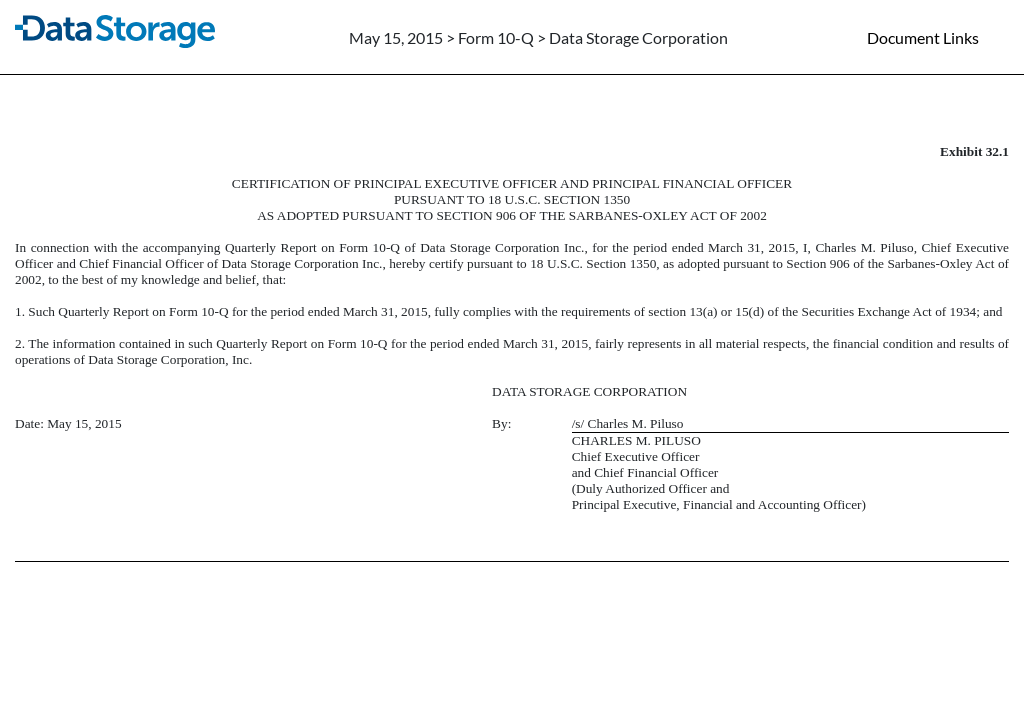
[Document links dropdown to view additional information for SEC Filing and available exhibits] (935, 37)
